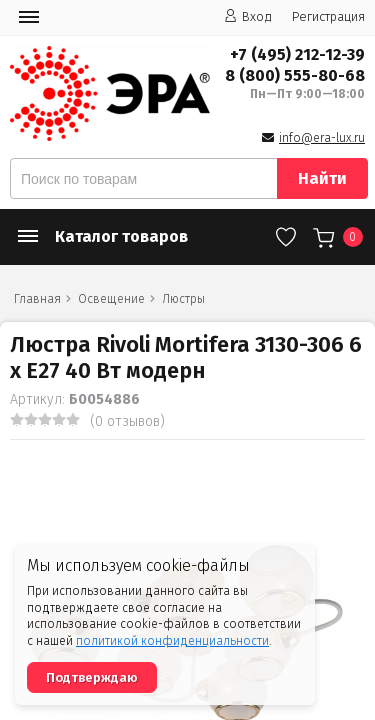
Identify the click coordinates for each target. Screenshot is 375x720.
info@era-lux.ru (322, 138)
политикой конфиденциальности (172, 641)
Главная (37, 299)
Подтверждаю (92, 677)
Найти (322, 178)
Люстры (183, 299)
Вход (248, 16)
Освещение (111, 299)
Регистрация (328, 16)
